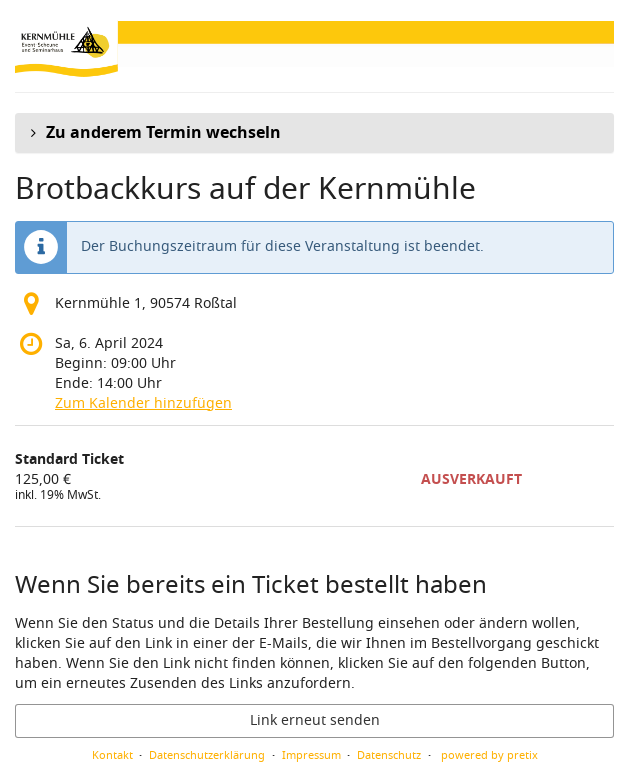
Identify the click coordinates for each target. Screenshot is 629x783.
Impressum (311, 755)
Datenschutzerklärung (207, 755)
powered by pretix (489, 755)
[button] (314, 133)
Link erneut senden (315, 720)
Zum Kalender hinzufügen (143, 403)
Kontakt (112, 755)
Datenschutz (389, 755)
